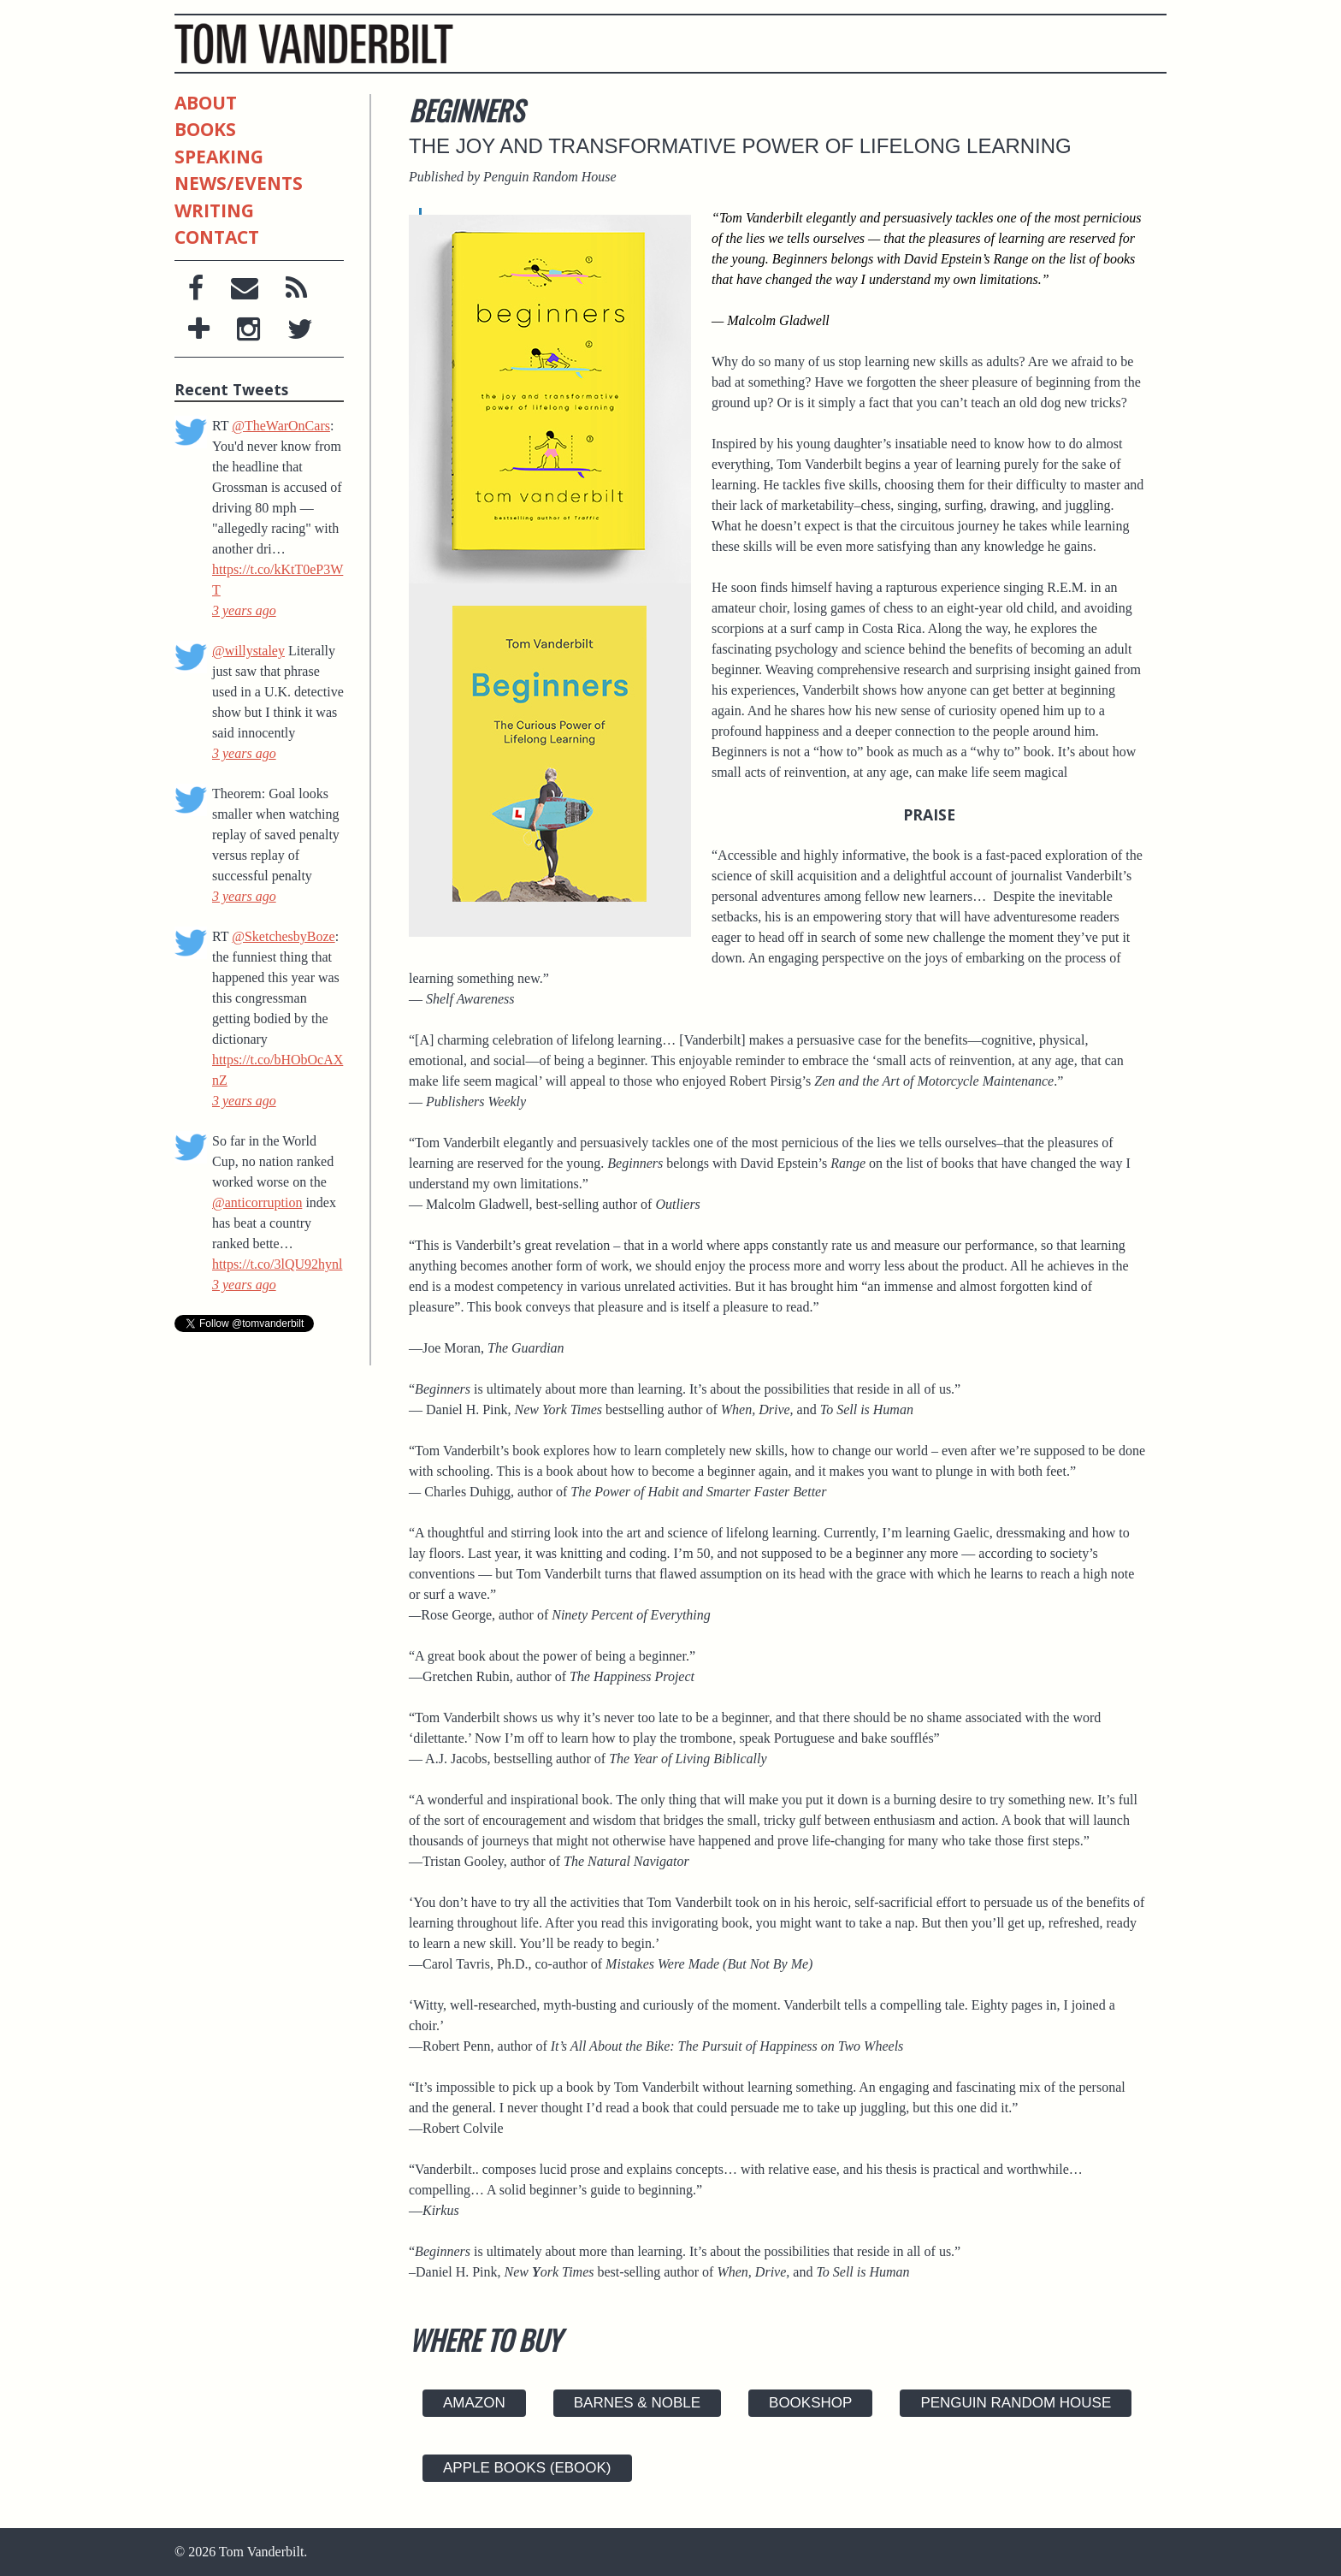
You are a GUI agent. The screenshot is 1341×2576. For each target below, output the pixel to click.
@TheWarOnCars (281, 425)
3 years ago (244, 610)
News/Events (238, 183)
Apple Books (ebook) (527, 2468)
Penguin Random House (1015, 2403)
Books (205, 129)
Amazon (474, 2403)
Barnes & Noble (637, 2403)
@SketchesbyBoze (283, 936)
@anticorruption (257, 1202)
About (205, 104)
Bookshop (810, 2403)
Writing (214, 210)
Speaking (218, 157)
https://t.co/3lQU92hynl (277, 1264)
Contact (216, 235)
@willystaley (248, 650)
